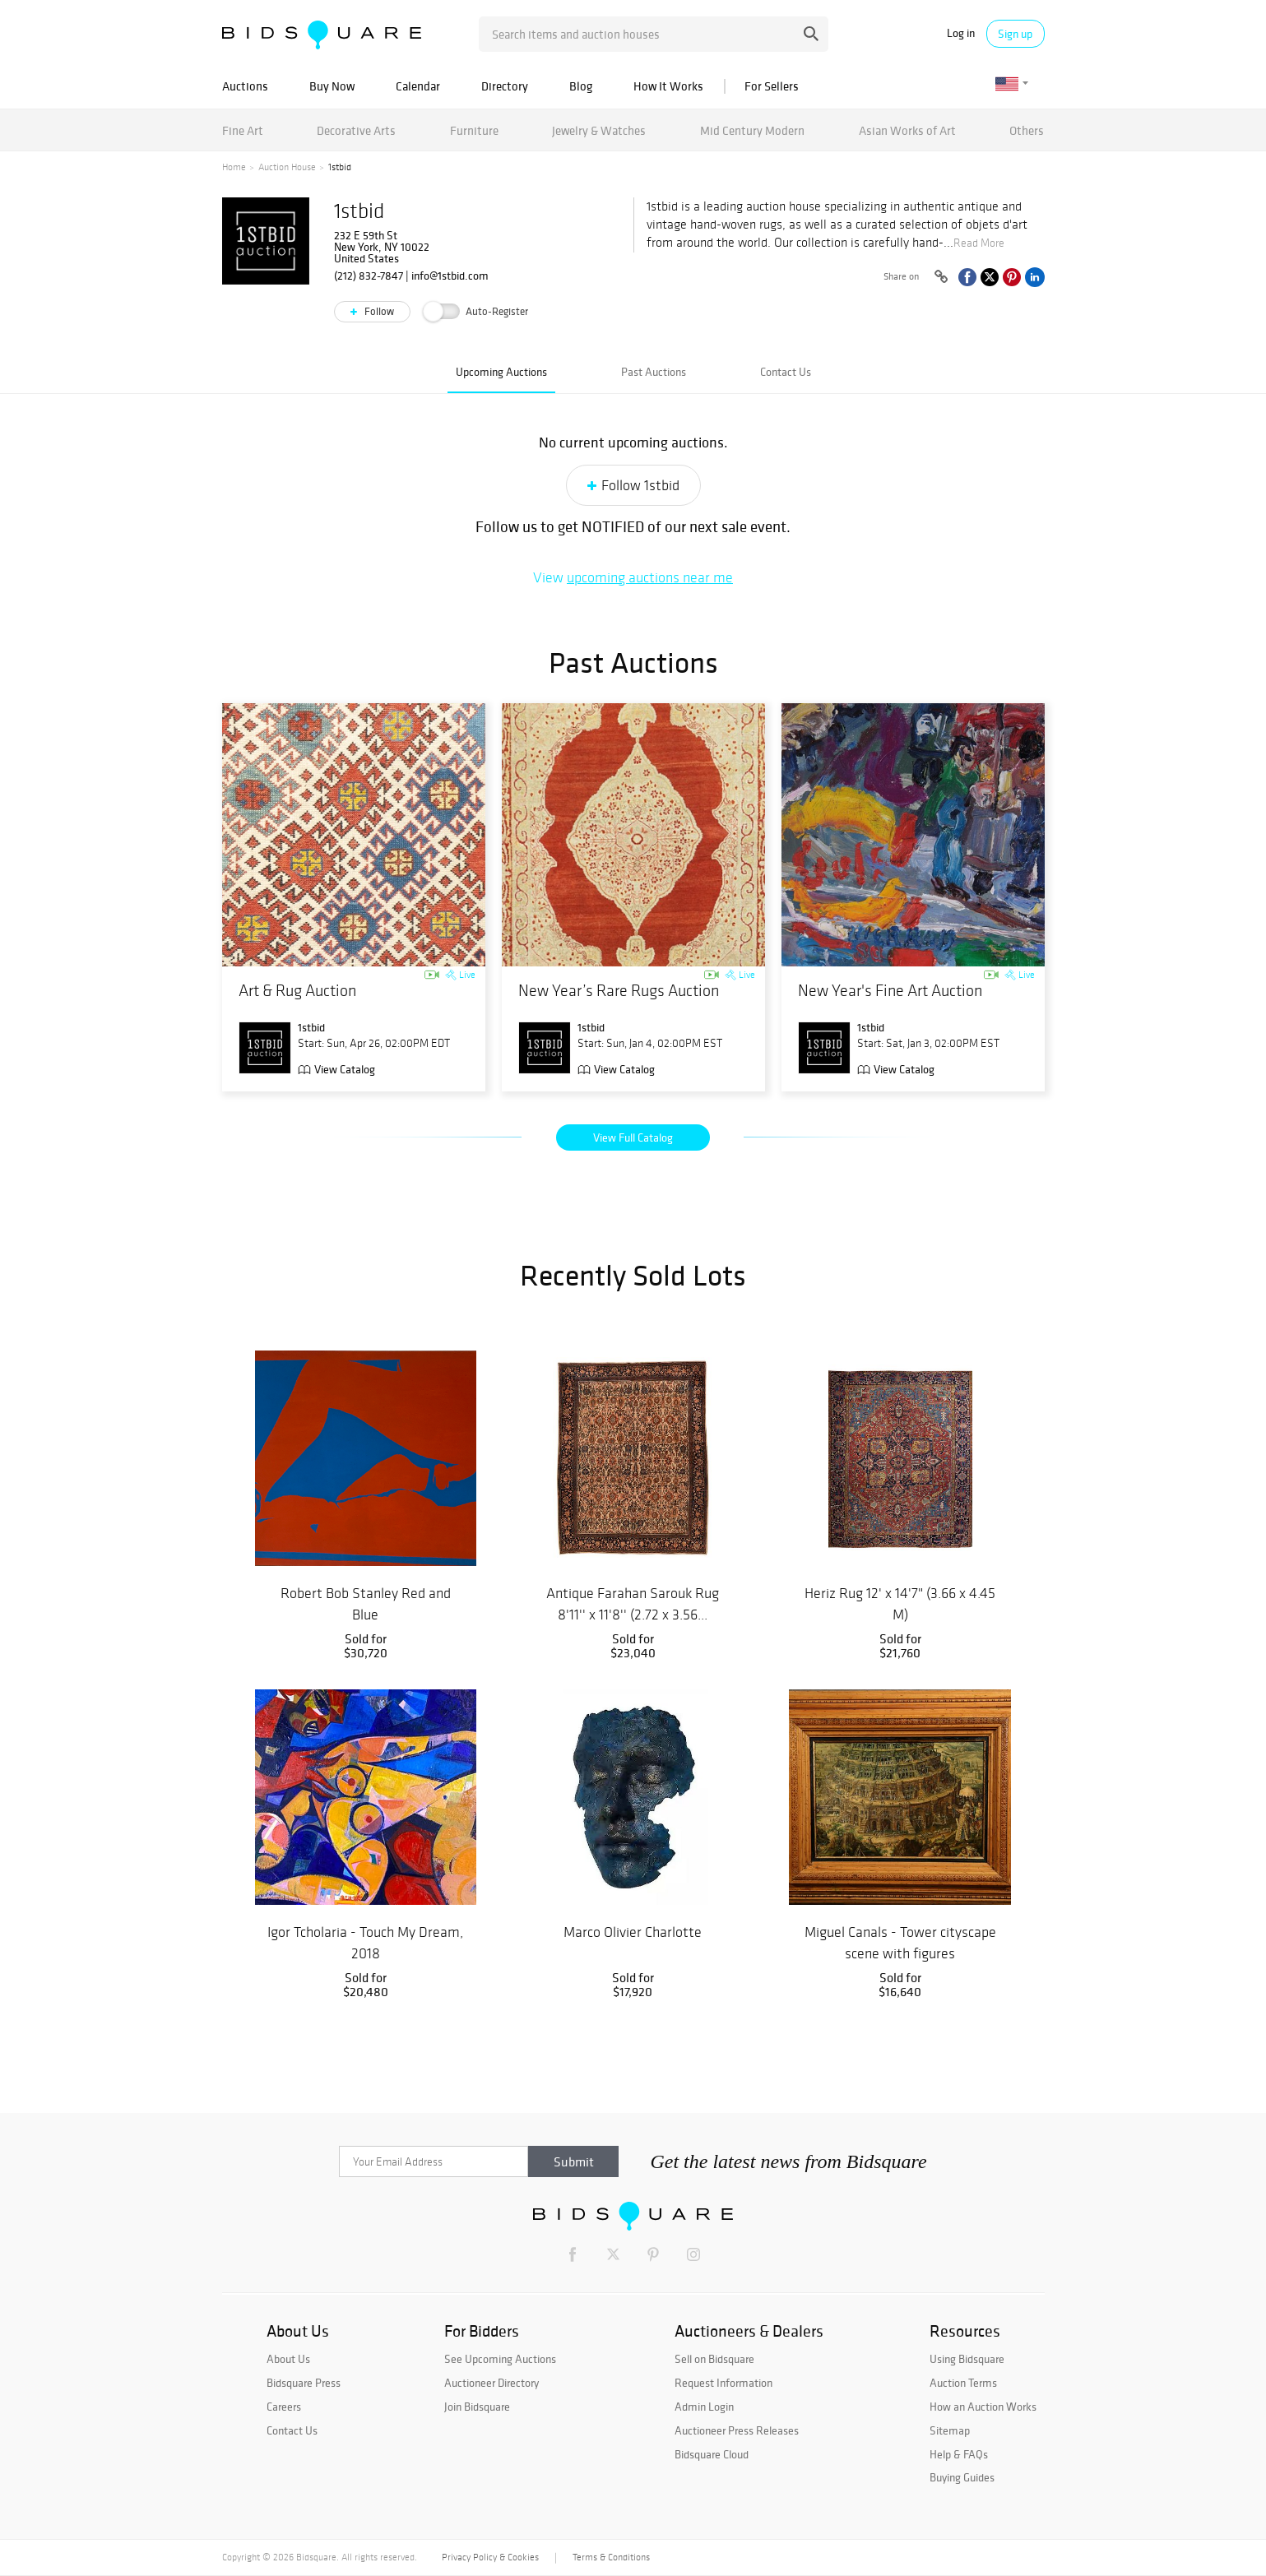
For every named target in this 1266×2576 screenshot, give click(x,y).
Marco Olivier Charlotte (632, 1932)
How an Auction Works (983, 2406)
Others (1026, 130)
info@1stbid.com (450, 275)
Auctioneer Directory (491, 2382)
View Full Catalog (633, 1137)
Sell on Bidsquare (714, 2358)
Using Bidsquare (967, 2358)
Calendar (418, 86)
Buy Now (332, 86)
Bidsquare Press (304, 2382)
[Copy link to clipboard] (942, 277)
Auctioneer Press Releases (737, 2430)
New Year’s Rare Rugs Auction (618, 991)
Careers (284, 2406)
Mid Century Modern (752, 130)
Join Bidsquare (477, 2406)
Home (234, 167)
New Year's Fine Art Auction (890, 991)
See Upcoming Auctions (500, 2358)
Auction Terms (963, 2382)
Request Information (723, 2382)
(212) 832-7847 (368, 275)
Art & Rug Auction (297, 991)
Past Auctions (653, 371)
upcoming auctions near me (650, 577)
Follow (378, 311)
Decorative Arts (356, 130)
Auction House (287, 167)
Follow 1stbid (640, 485)
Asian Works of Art (907, 130)
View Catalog (344, 1069)
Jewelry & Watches (599, 130)
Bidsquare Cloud (712, 2454)
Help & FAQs (959, 2454)
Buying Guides (962, 2477)
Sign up (1015, 33)
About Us (288, 2358)
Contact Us (785, 371)
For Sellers (771, 86)
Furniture (474, 130)
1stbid (359, 211)
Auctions (245, 86)
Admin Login (704, 2406)
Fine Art (242, 130)
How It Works (668, 86)
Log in (961, 33)
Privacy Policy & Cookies (490, 2557)
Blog (580, 86)
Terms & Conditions (611, 2557)
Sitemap (950, 2430)
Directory (504, 86)
